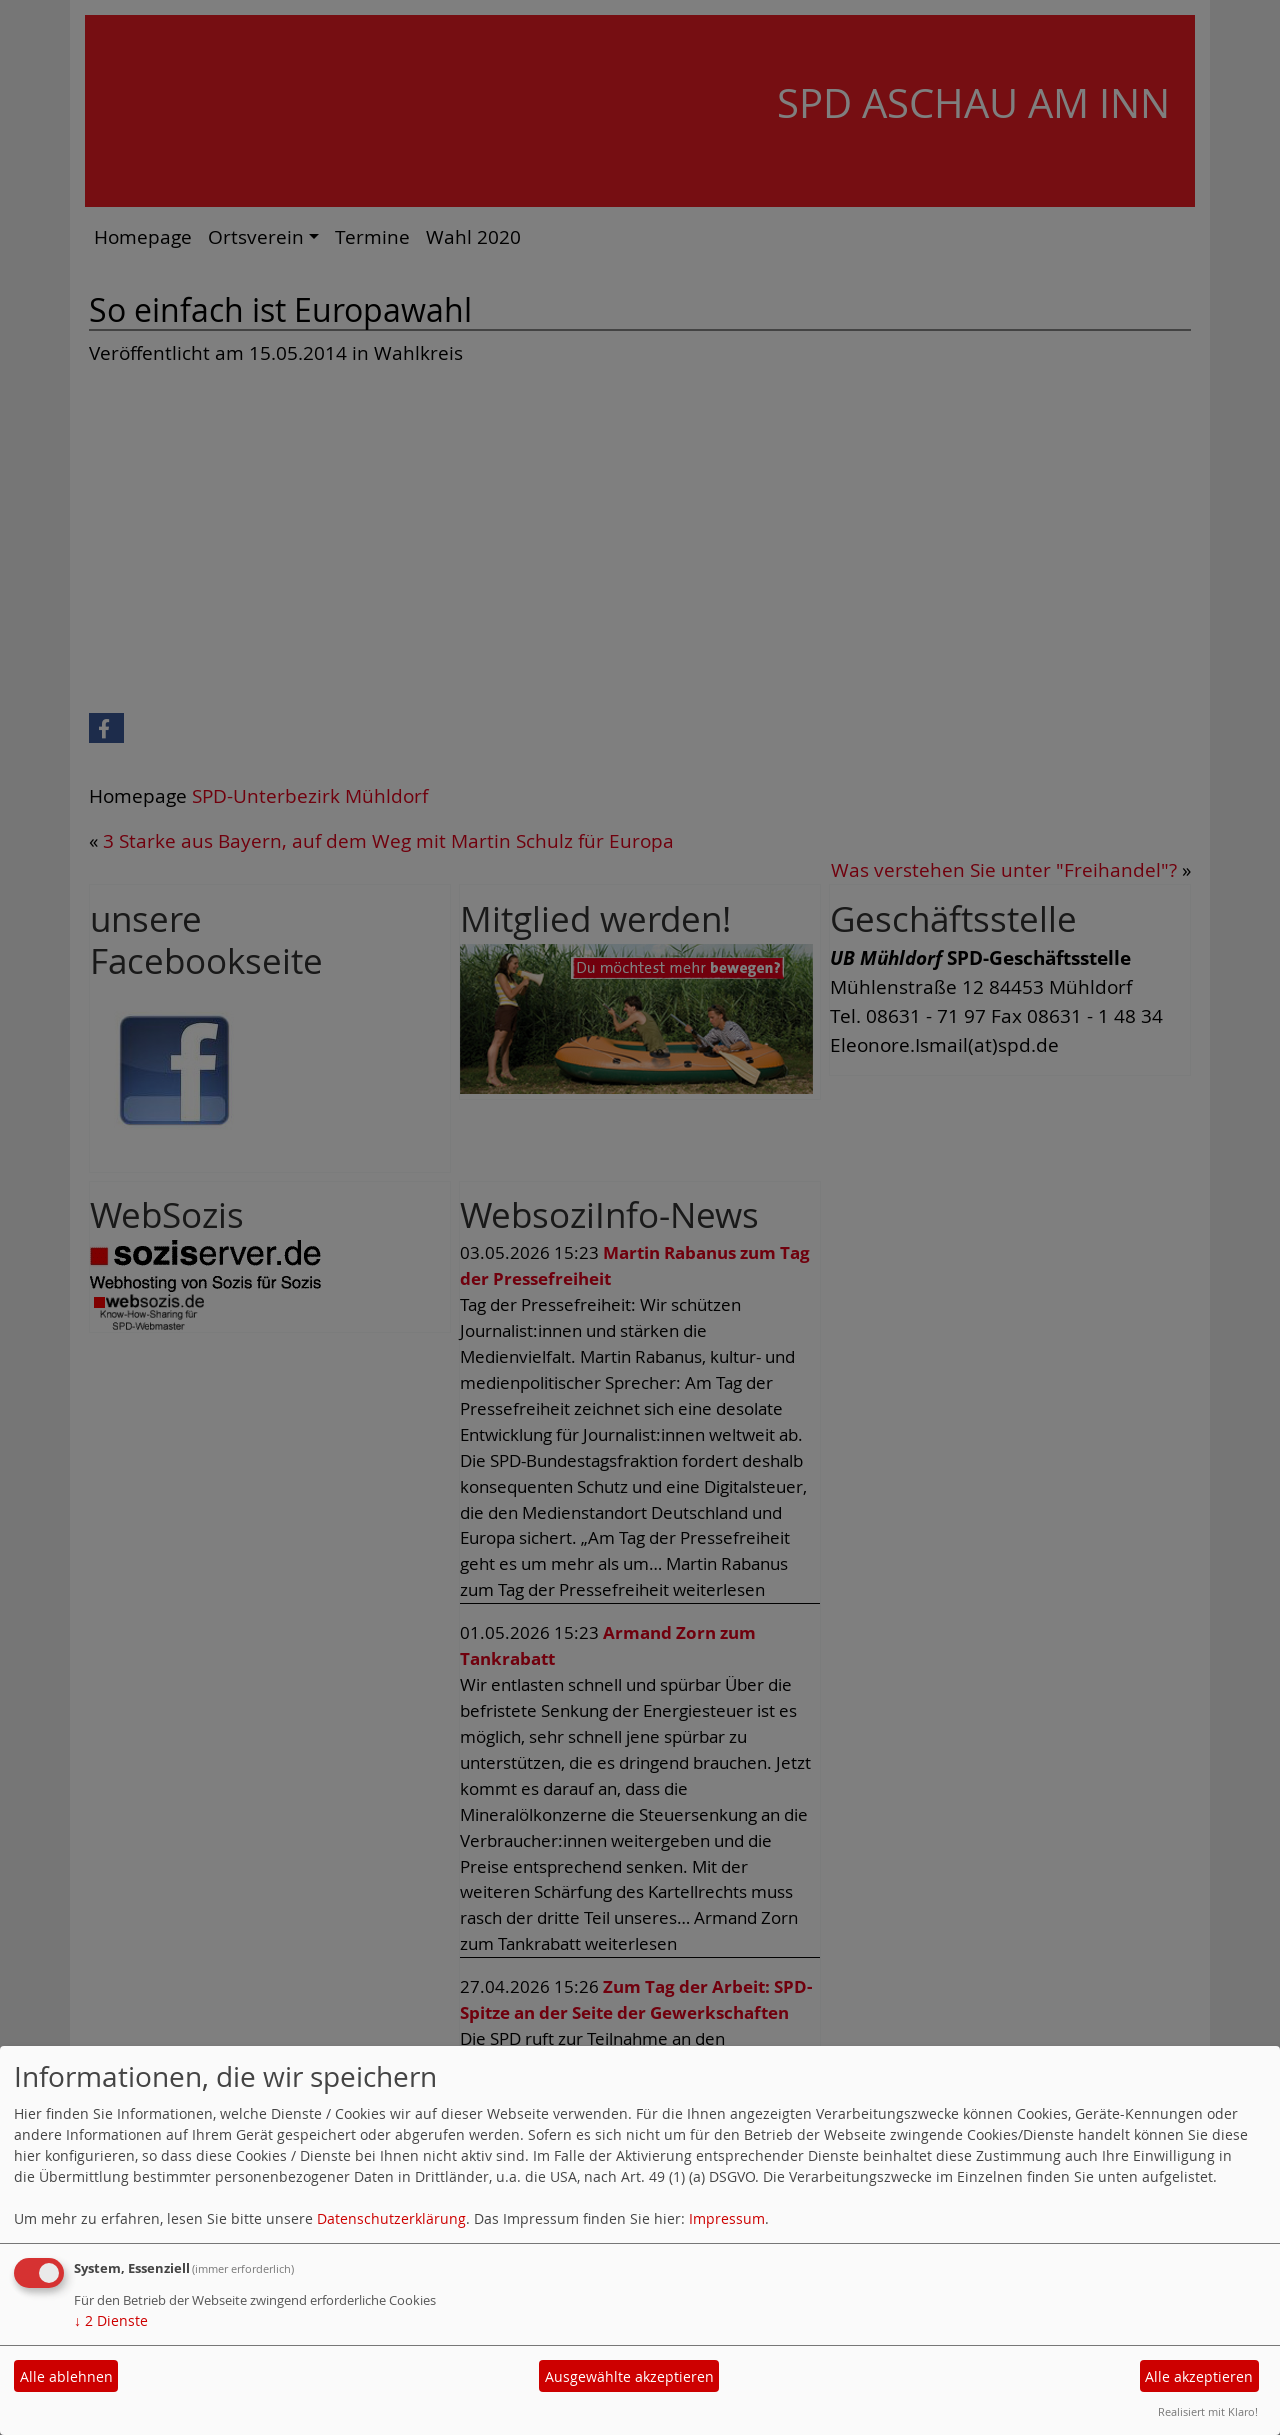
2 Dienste (111, 2320)
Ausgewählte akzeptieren (629, 2376)
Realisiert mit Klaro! (1208, 2411)
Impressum (727, 2218)
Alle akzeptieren (1199, 2376)
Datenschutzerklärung (391, 2218)
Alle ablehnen (66, 2376)
